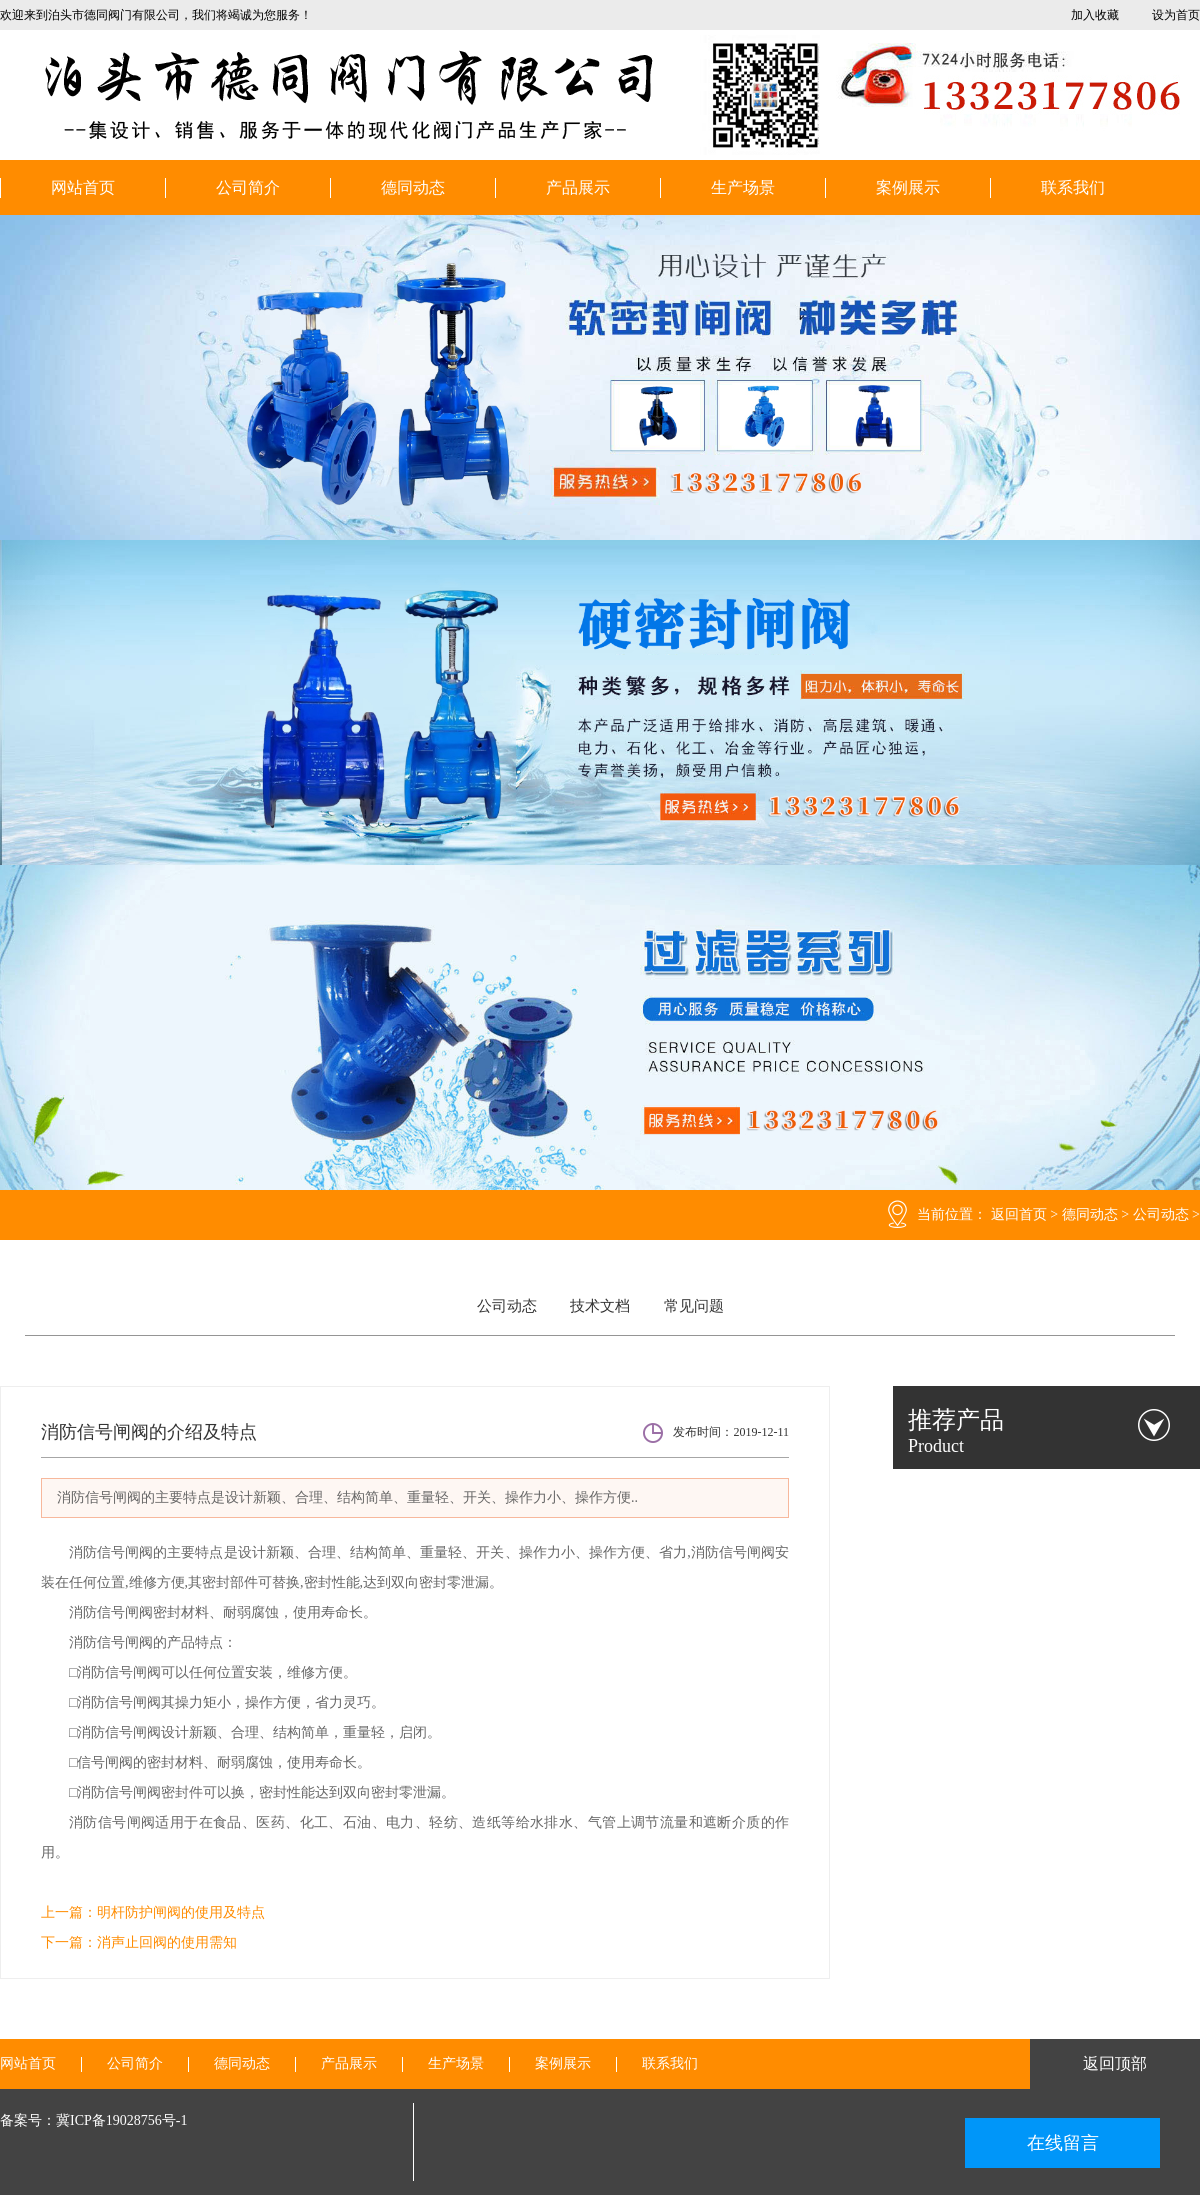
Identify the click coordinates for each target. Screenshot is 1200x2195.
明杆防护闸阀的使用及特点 (181, 1912)
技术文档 (600, 1306)
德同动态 (413, 187)
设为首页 (1176, 15)
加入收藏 (1095, 15)
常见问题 (694, 1306)
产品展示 (578, 187)
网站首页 (83, 187)
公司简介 (248, 187)
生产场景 (743, 187)
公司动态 (1161, 1214)
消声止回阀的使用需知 (167, 1942)
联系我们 (1073, 187)
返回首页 (1019, 1214)
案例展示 (908, 187)
